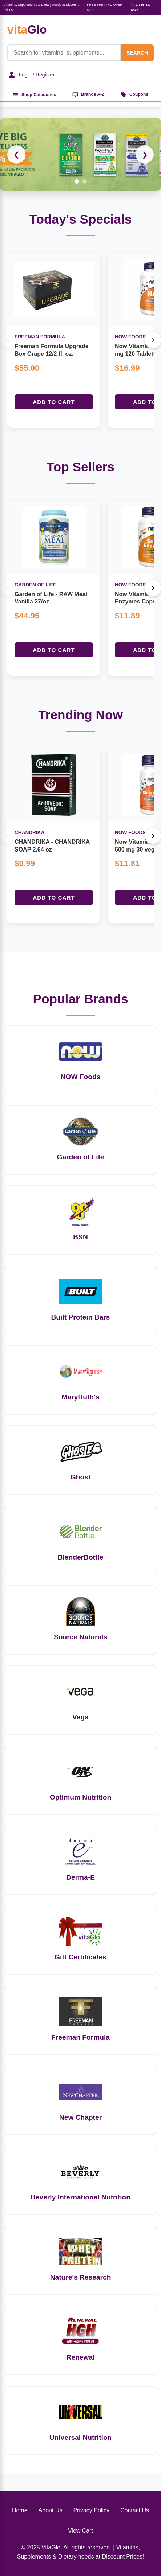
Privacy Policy (91, 2510)
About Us (51, 2510)
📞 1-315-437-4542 (141, 7)
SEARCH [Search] (137, 53)
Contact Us (134, 2510)
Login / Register (31, 74)
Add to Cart (54, 402)
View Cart (80, 2531)
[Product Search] (64, 52)
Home (20, 2510)
